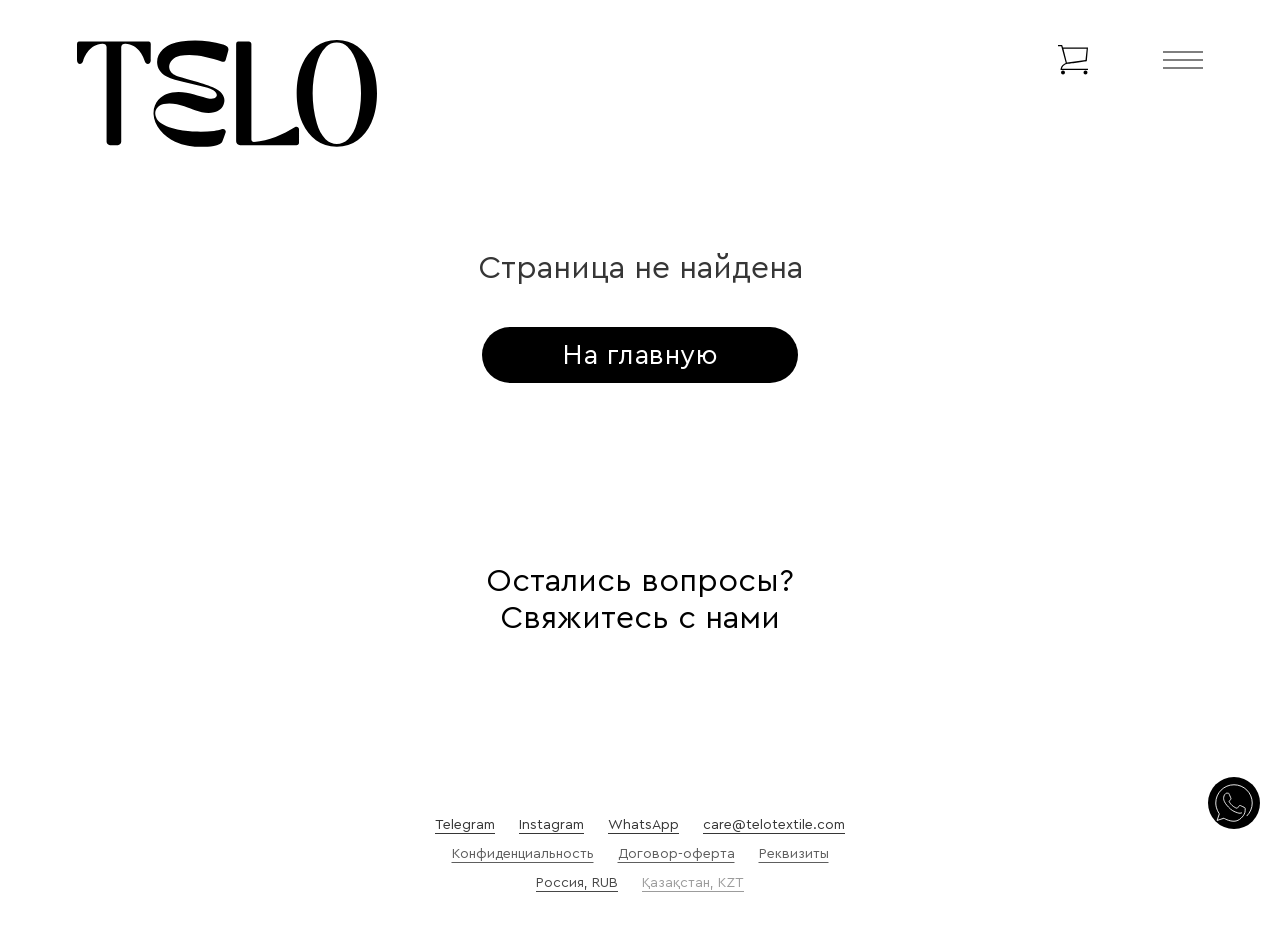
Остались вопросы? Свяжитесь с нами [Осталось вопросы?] (640, 599)
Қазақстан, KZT (693, 883)
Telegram (465, 825)
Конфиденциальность (523, 854)
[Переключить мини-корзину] (1073, 60)
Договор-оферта (676, 854)
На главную (640, 355)
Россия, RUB (577, 883)
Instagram (551, 825)
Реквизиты (794, 854)
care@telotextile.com (774, 825)
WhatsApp (643, 825)
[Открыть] (1183, 60)
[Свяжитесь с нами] (1234, 805)
